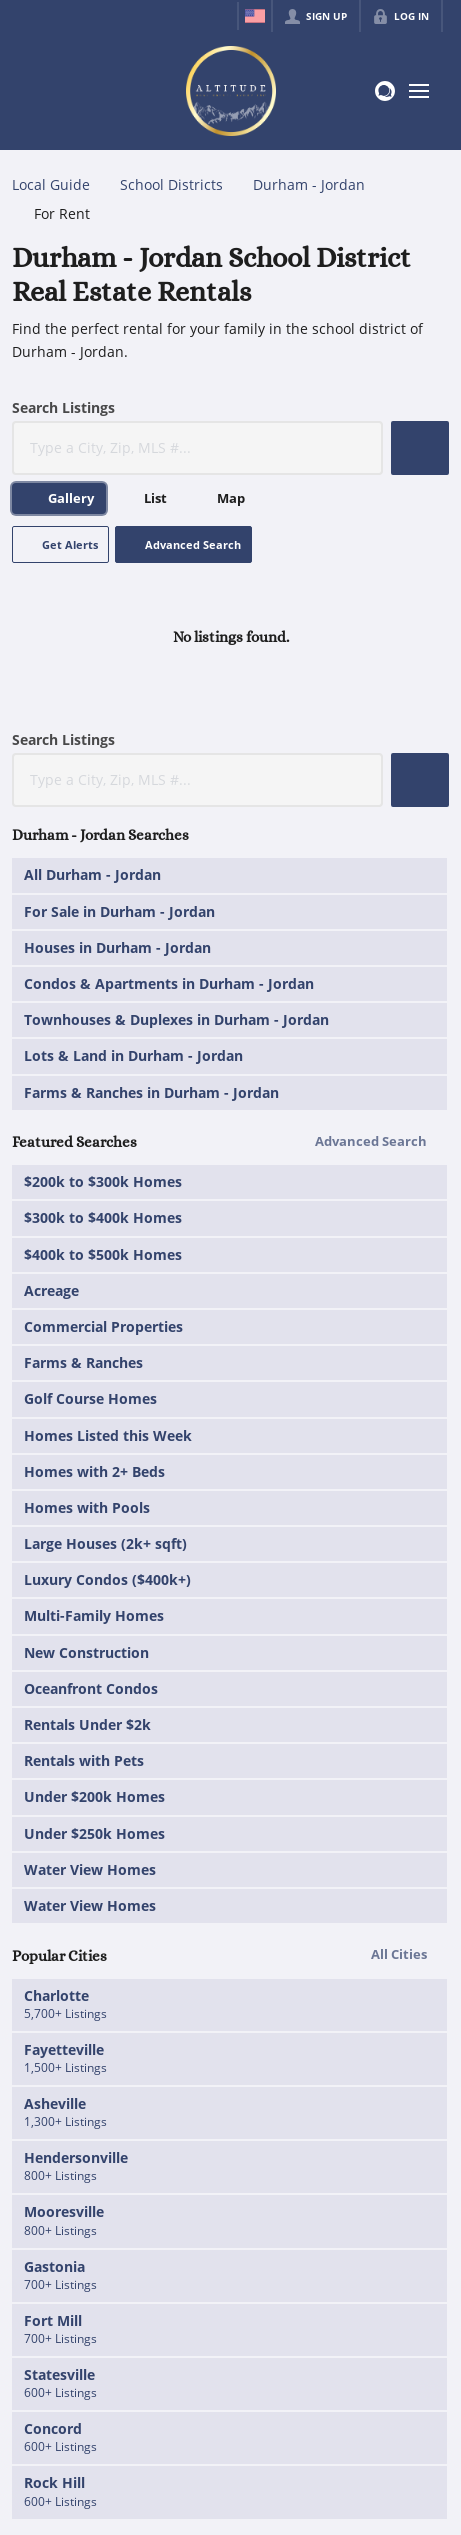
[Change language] (255, 16)
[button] (420, 448)
